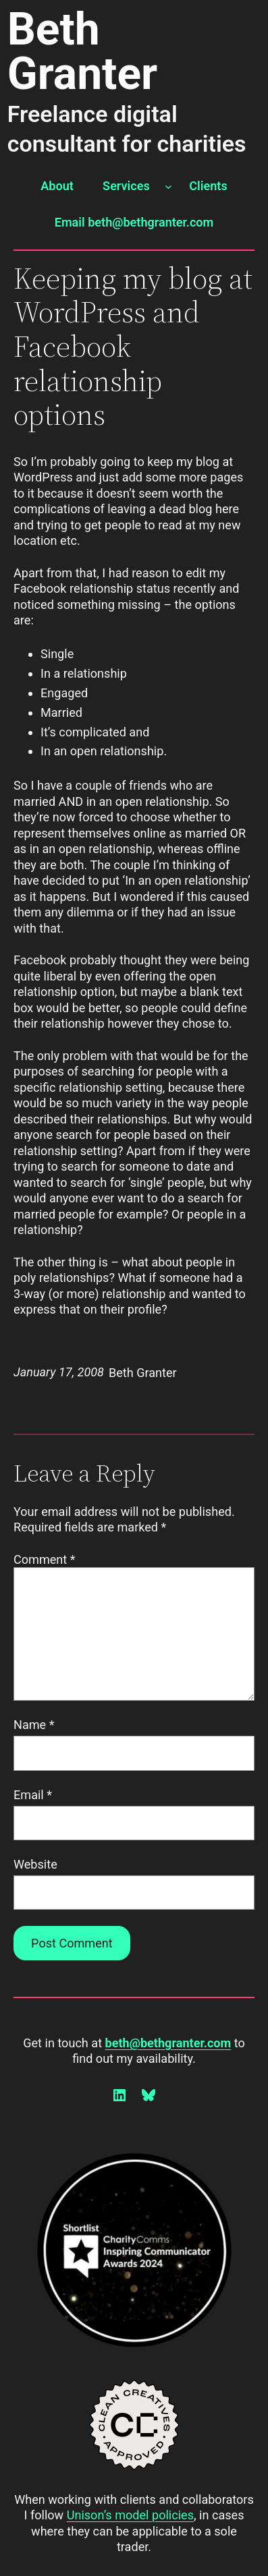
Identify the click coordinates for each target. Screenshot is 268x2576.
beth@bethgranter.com (168, 2043)
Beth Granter (82, 51)
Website (35, 1864)
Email (33, 1795)
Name (34, 1725)
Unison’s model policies (130, 2515)
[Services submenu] (168, 186)
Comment (45, 1559)
